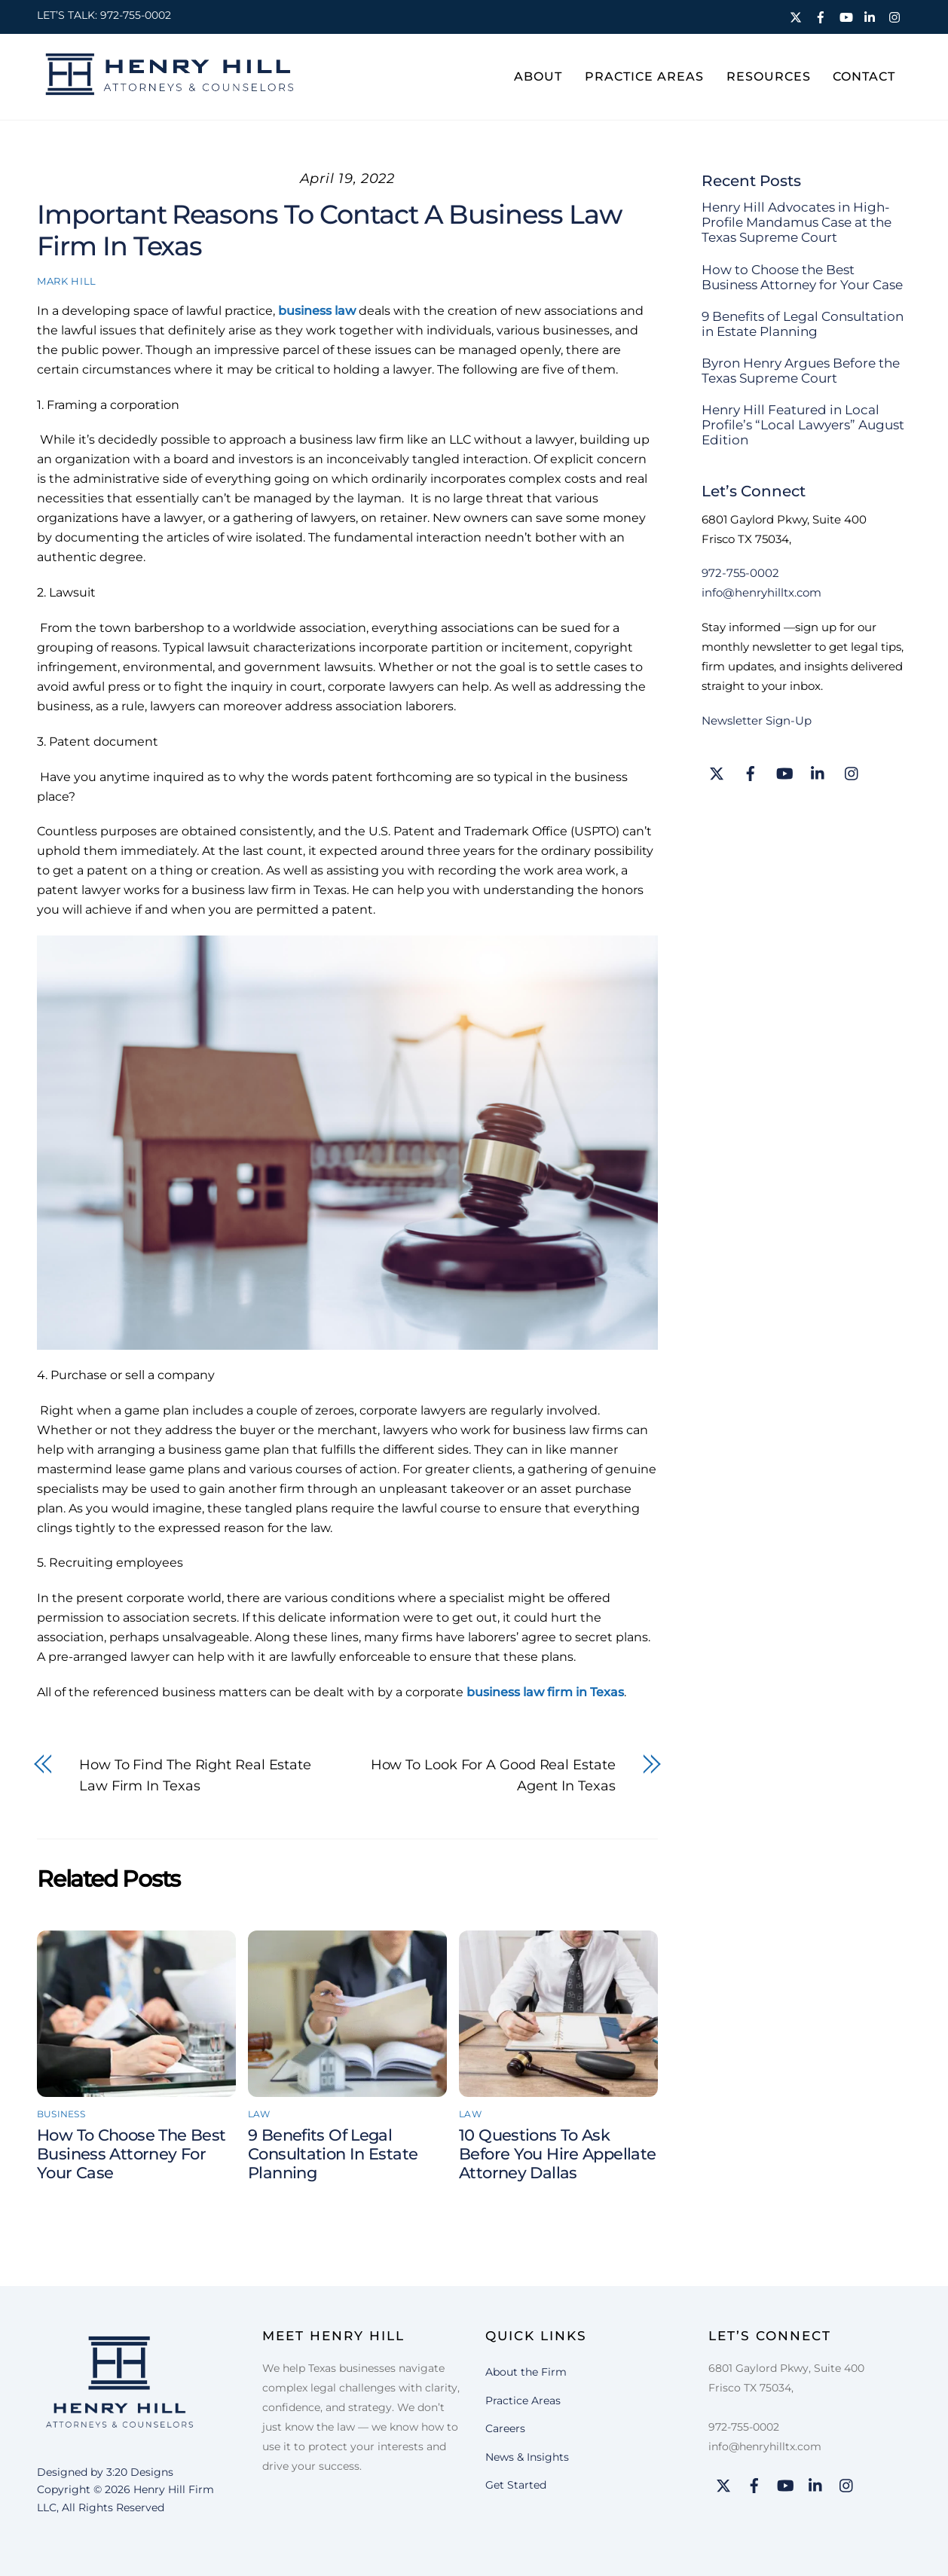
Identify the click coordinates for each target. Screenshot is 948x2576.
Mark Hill (66, 281)
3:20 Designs (139, 2472)
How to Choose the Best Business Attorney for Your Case (131, 2154)
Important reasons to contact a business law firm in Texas (329, 230)
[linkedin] (871, 15)
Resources (768, 76)
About (538, 76)
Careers (505, 2428)
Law (259, 2114)
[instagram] (896, 15)
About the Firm (526, 2372)
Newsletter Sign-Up (757, 720)
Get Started (515, 2485)
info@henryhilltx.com (761, 592)
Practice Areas (644, 76)
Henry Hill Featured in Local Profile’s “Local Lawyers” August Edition (803, 424)
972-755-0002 (135, 15)
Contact (864, 76)
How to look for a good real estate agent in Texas (493, 1774)
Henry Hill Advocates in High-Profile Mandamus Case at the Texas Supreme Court (796, 222)
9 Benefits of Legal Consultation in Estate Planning (332, 2154)
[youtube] (847, 15)
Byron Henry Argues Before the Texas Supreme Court (801, 371)
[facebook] (822, 15)
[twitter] (797, 15)
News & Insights (527, 2456)
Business (61, 2114)
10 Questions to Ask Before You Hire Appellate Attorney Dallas (557, 2154)
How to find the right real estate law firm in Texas (195, 1774)
